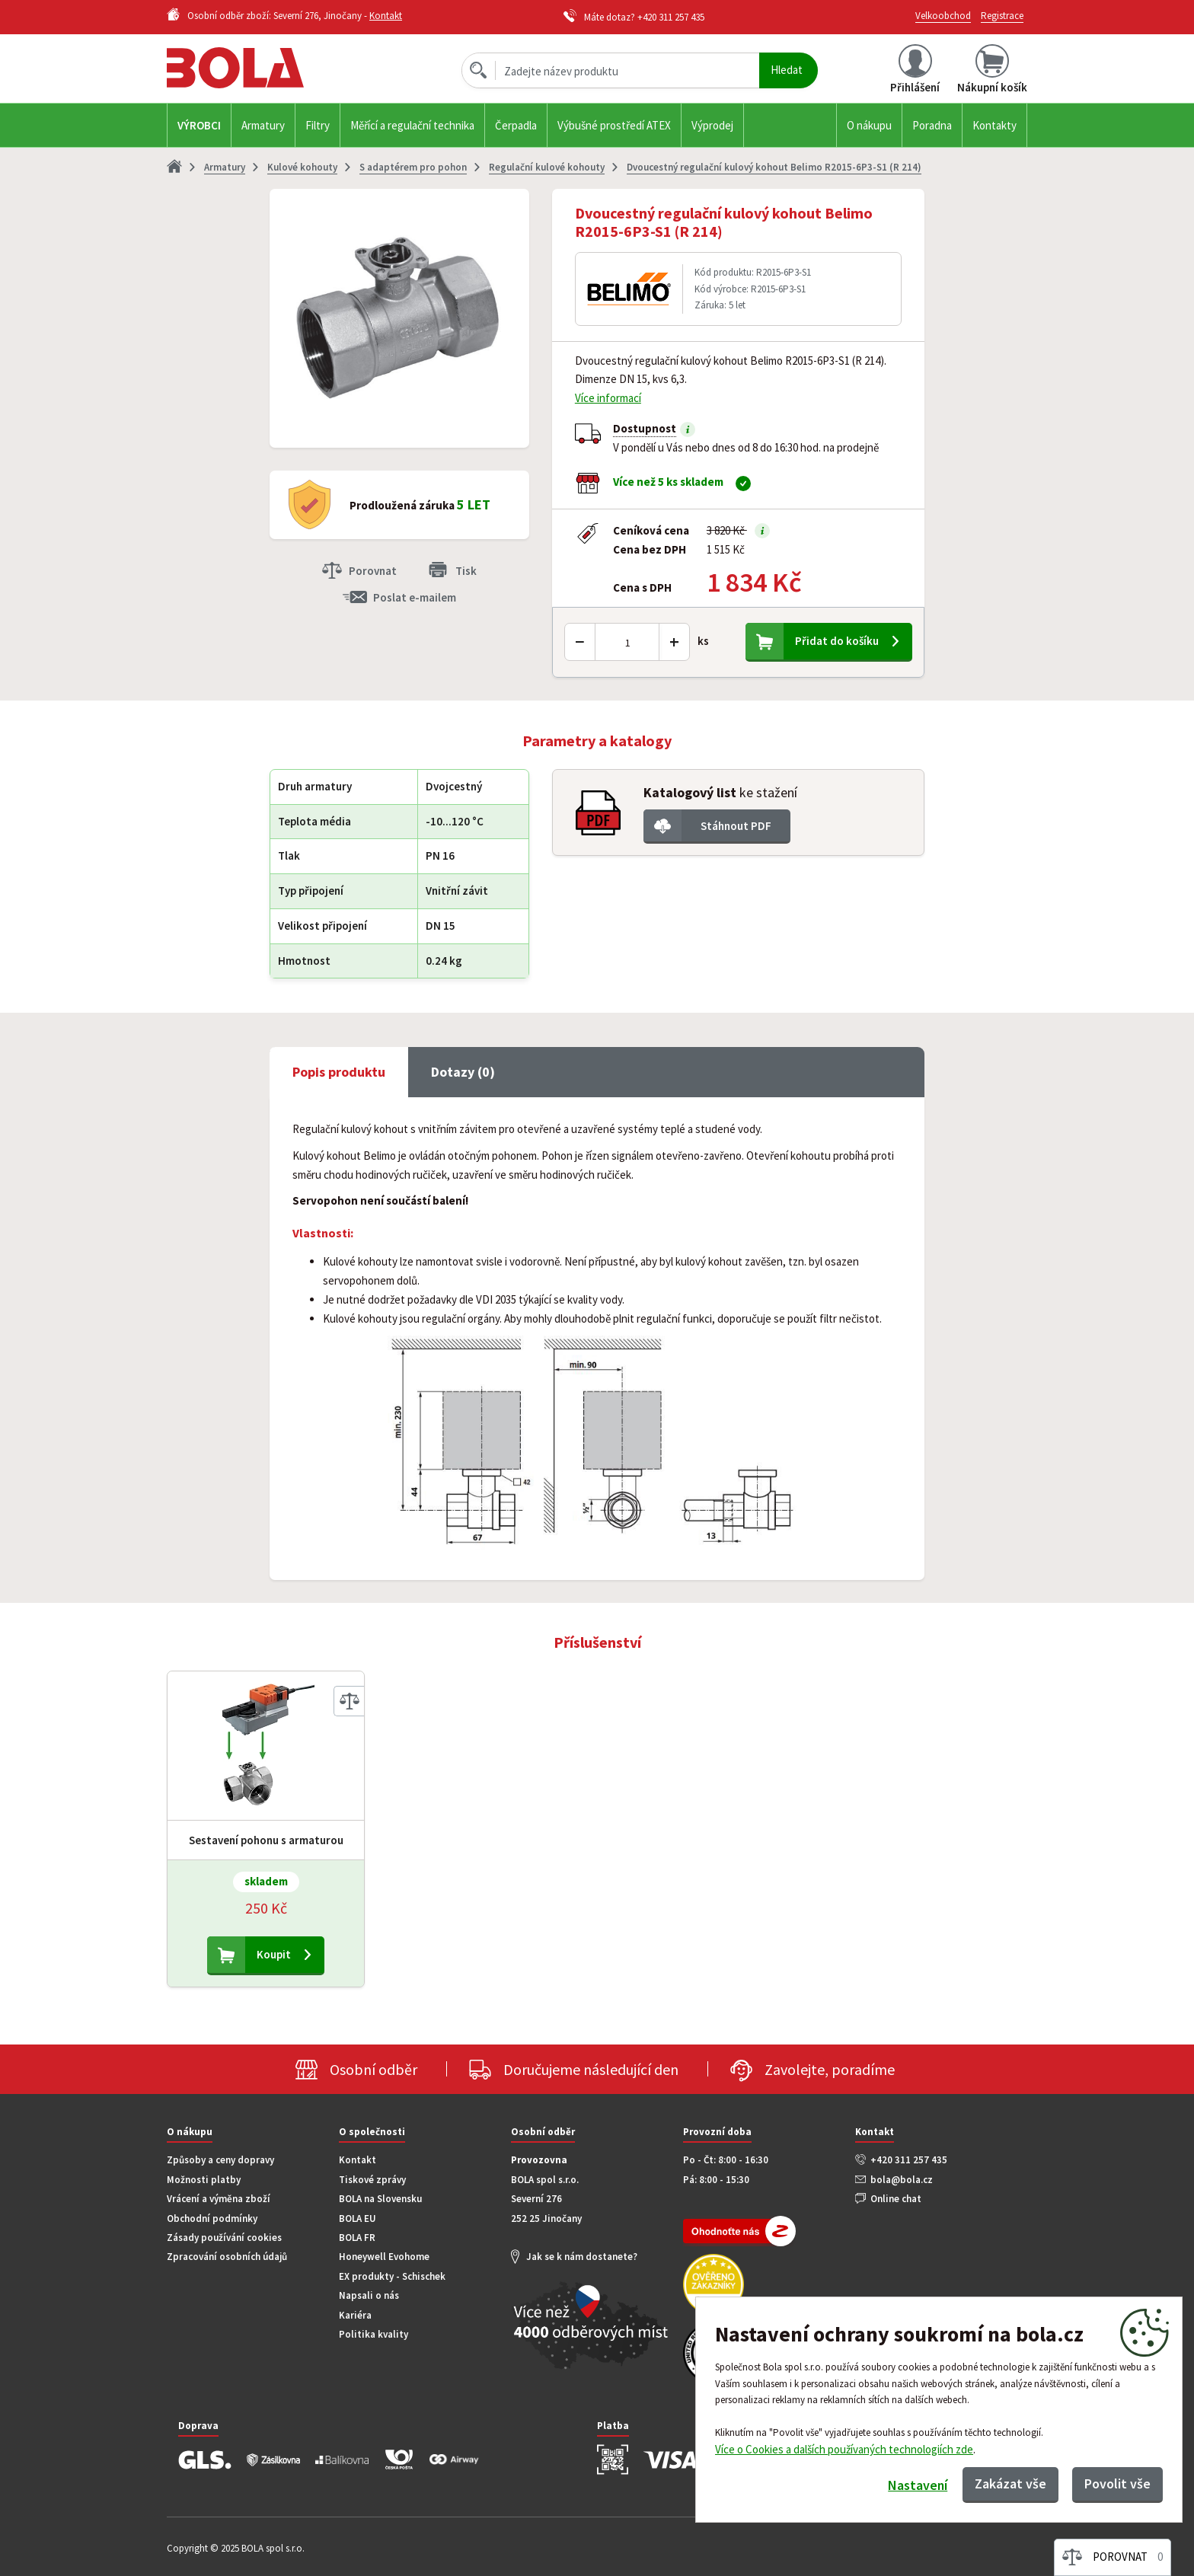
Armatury (263, 125)
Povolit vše (1117, 2483)
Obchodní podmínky (212, 2218)
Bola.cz (261, 68)
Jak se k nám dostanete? (581, 2256)
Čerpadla (516, 125)
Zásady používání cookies (224, 2237)
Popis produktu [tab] (338, 1072)
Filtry (317, 125)
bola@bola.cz (901, 2179)
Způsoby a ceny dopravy (220, 2159)
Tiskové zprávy (372, 2179)
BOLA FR (357, 2237)
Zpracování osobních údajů (227, 2256)
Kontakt (385, 15)
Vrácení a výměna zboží (218, 2198)
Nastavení (917, 2485)
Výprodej (712, 125)
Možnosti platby (204, 2179)
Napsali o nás (369, 2295)
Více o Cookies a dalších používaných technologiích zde (844, 2449)
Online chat (895, 2198)
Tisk (466, 570)
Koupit (274, 1954)
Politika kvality (373, 2334)
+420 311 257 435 (670, 17)
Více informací (608, 398)
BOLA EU (357, 2218)
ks (703, 641)
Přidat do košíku (837, 641)
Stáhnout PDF (736, 826)
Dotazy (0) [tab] (463, 1072)
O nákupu (869, 125)
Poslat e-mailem (414, 597)
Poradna (932, 125)
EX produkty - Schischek (392, 2276)
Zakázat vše (1010, 2483)
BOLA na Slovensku (380, 2198)
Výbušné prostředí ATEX (614, 125)
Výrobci (199, 125)
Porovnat (373, 570)
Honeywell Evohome (384, 2256)
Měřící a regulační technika (412, 125)
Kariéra (355, 2315)
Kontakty (994, 125)
